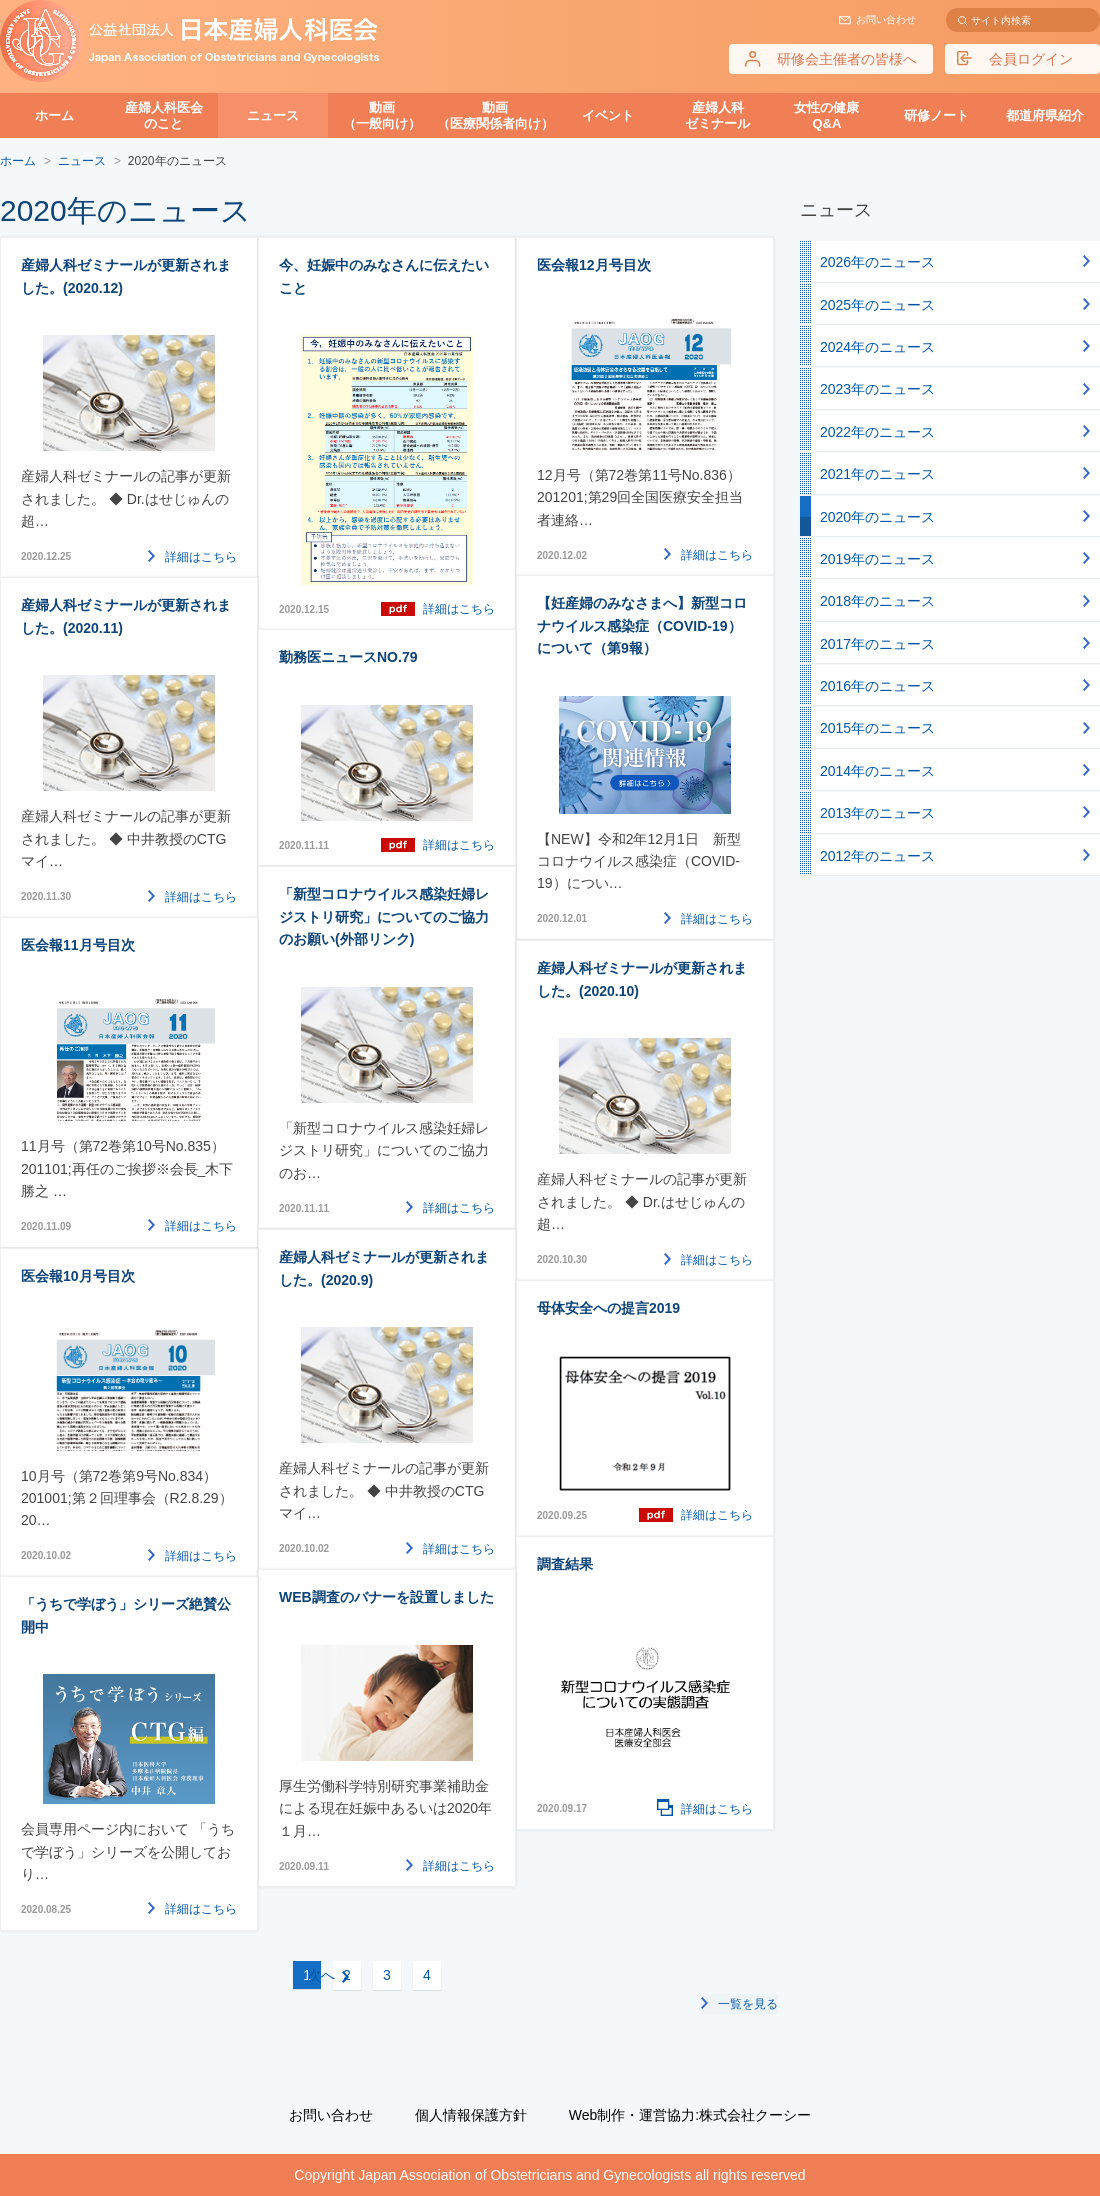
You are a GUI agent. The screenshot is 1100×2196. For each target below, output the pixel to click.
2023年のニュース (877, 389)
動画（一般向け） (382, 115)
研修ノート (936, 115)
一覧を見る (748, 2003)
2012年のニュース (877, 856)
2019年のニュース (877, 559)
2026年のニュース (877, 262)
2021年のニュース (877, 474)
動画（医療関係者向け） (495, 115)
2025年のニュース (877, 305)
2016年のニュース (877, 686)
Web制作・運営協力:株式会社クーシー (690, 2115)
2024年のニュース (877, 347)
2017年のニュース (877, 644)
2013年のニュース (877, 813)
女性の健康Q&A (826, 115)
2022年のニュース (877, 432)
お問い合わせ (886, 19)
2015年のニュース (877, 728)
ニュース (273, 115)
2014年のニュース (877, 771)
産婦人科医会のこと (164, 115)
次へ (464, 1975)
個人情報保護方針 (471, 2115)
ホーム (54, 115)
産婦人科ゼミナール (717, 115)
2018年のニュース (877, 601)
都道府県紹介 (1045, 115)
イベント (608, 115)
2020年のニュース (877, 517)
